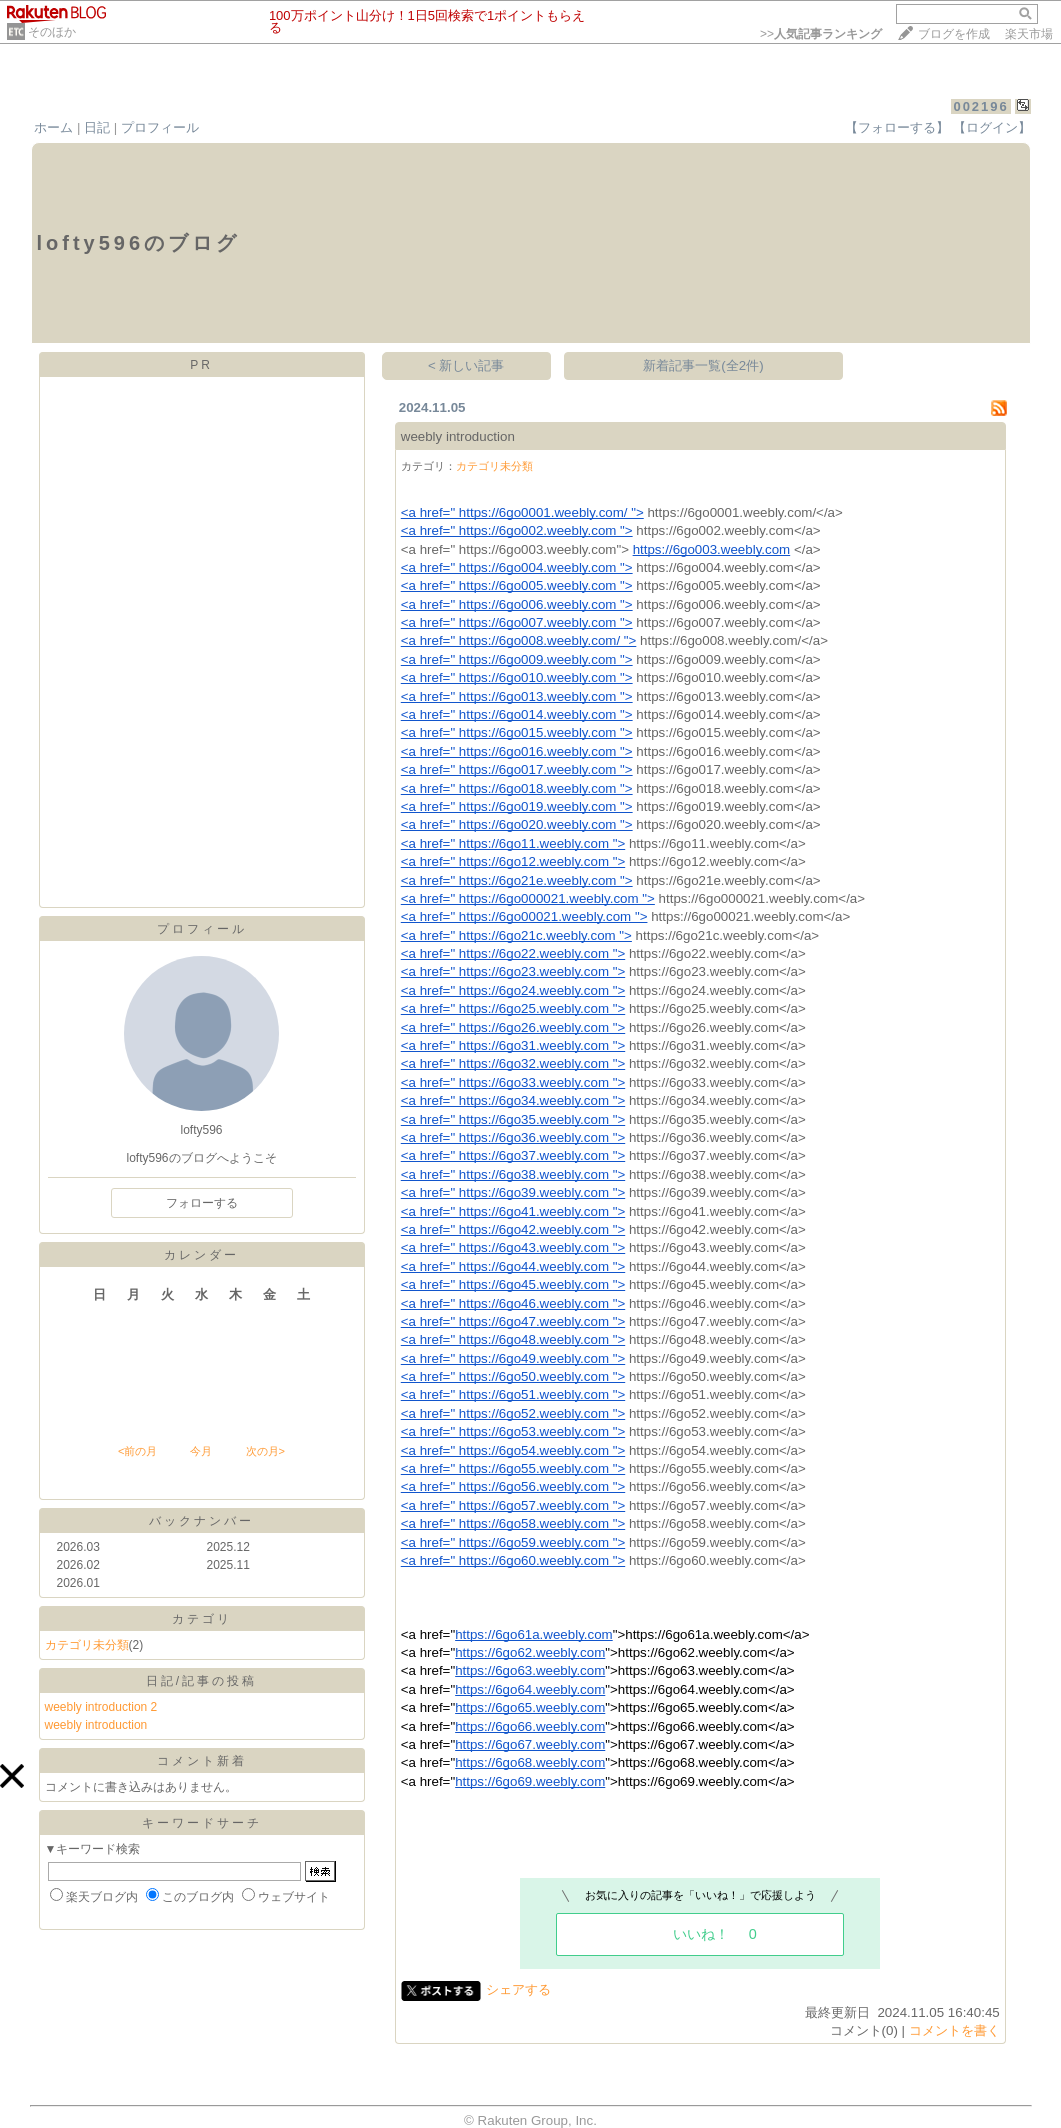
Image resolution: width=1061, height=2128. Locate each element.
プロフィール (160, 127)
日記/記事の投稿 (201, 1681)
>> (821, 34)
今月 (201, 1451)
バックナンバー (201, 1521)
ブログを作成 (954, 34)
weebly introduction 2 (101, 1707)
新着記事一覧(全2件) (703, 365)
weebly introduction (96, 1725)
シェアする (518, 1989)
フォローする (202, 1203)
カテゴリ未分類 (87, 1645)
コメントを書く (954, 2030)
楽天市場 (1029, 34)
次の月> (265, 1451)
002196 (980, 106)
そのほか (52, 32)
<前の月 (137, 1451)
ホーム (53, 127)
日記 (97, 127)
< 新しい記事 (466, 365)
